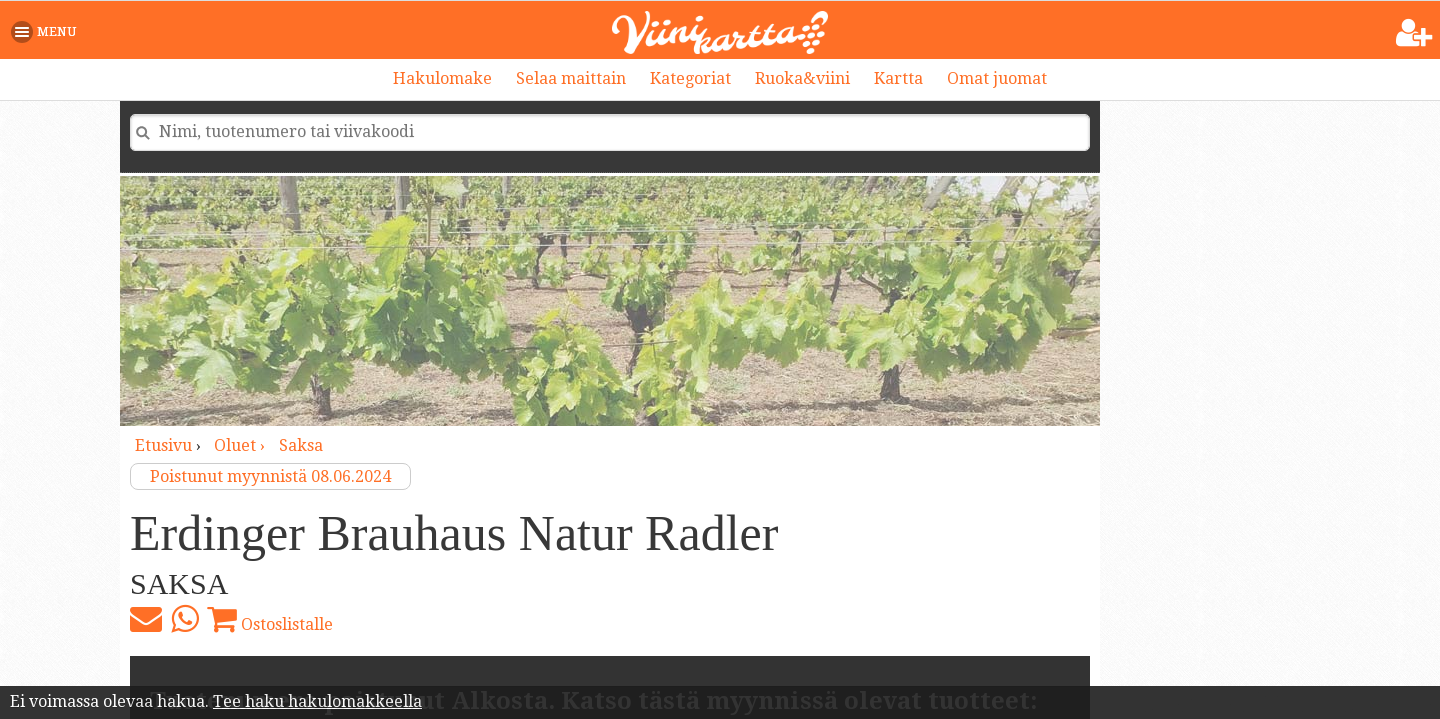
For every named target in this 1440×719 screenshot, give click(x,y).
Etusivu (163, 445)
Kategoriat (690, 78)
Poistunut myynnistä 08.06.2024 (270, 476)
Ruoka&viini (802, 78)
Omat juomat (997, 78)
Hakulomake (442, 78)
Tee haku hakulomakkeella (317, 701)
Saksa (301, 445)
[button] (47, 32)
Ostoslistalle (270, 619)
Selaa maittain (571, 78)
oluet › (241, 445)
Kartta (898, 78)
